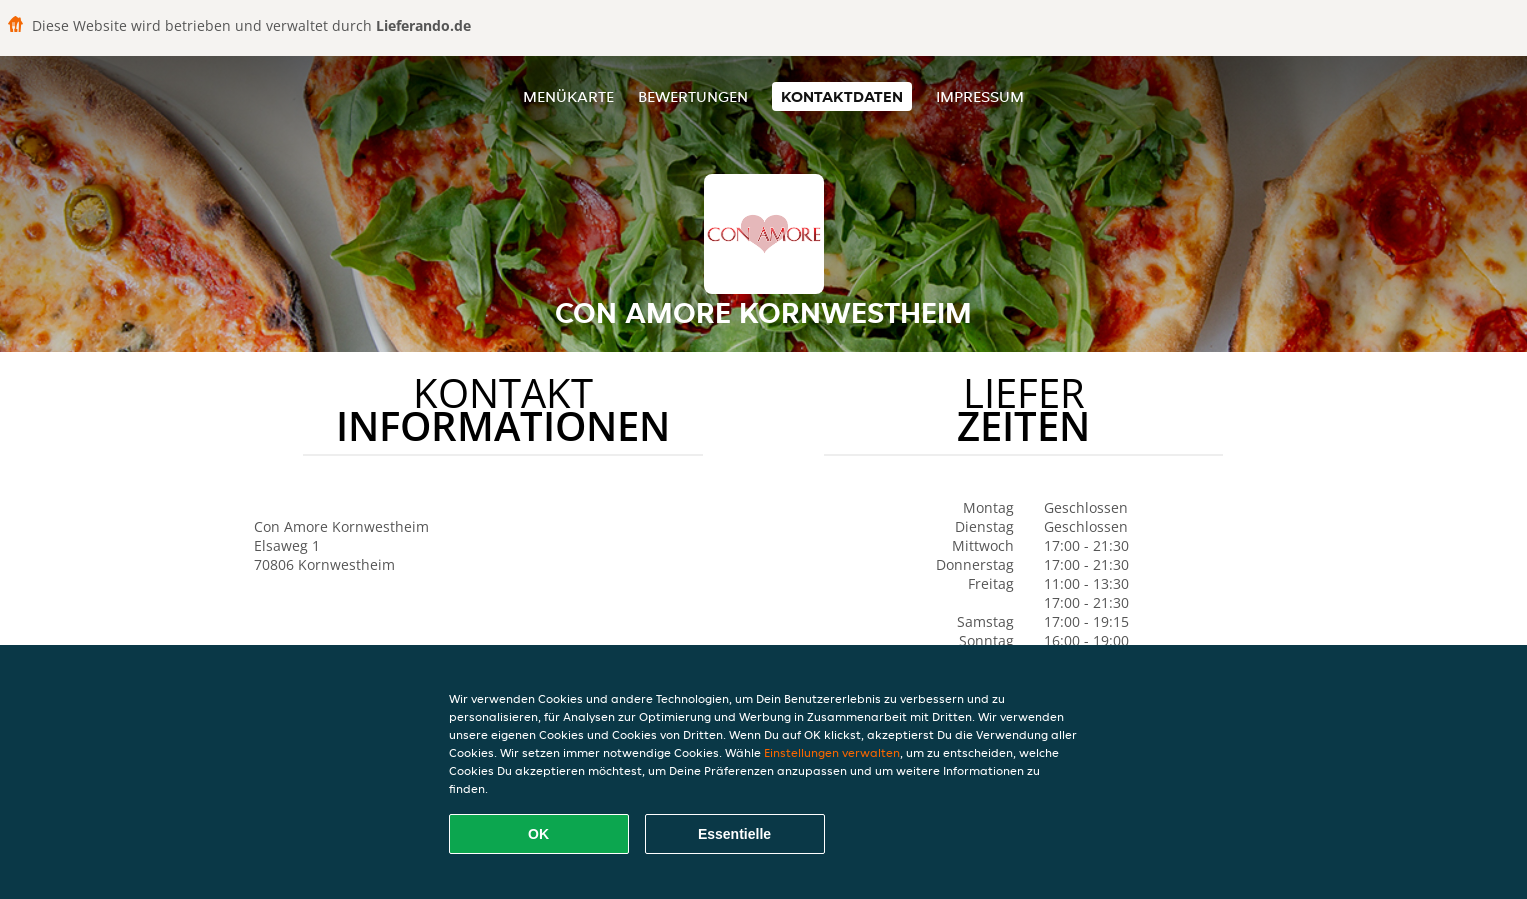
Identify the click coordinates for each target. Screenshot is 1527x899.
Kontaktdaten (842, 96)
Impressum (980, 96)
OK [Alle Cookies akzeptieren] (538, 834)
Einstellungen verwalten (832, 752)
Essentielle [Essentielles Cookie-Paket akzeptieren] (734, 834)
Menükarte (568, 96)
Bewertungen (693, 96)
